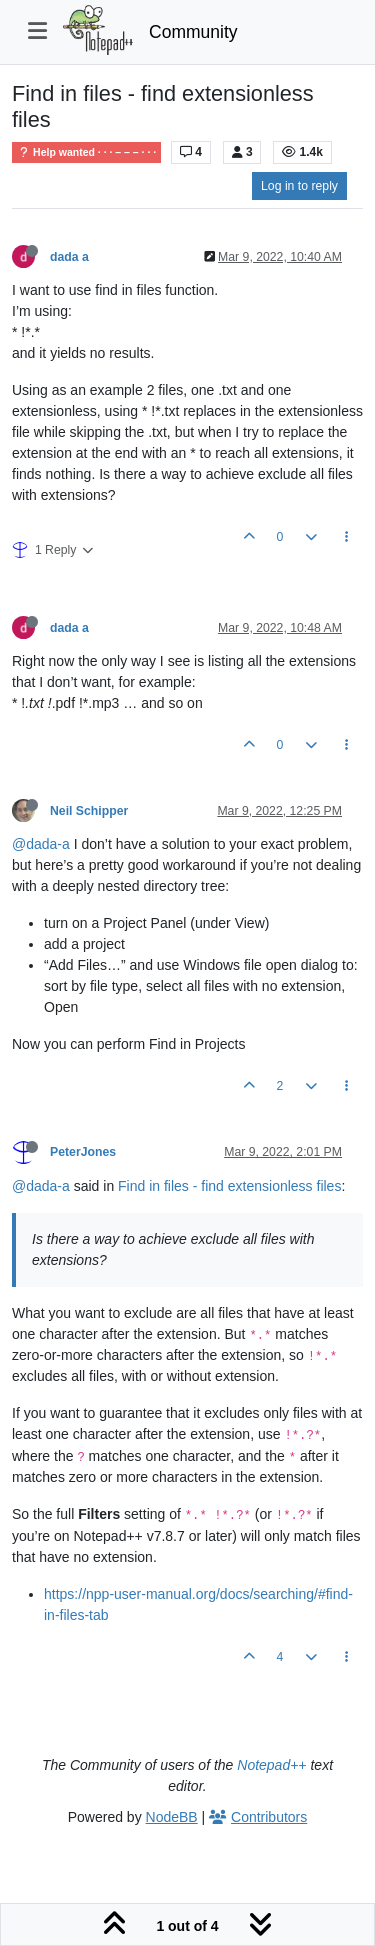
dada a (69, 257)
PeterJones (83, 1152)
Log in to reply (299, 186)
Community (193, 32)
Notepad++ (271, 1765)
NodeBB (172, 1817)
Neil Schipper (89, 811)
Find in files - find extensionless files (229, 1186)
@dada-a (41, 844)
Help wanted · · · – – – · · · (86, 152)
